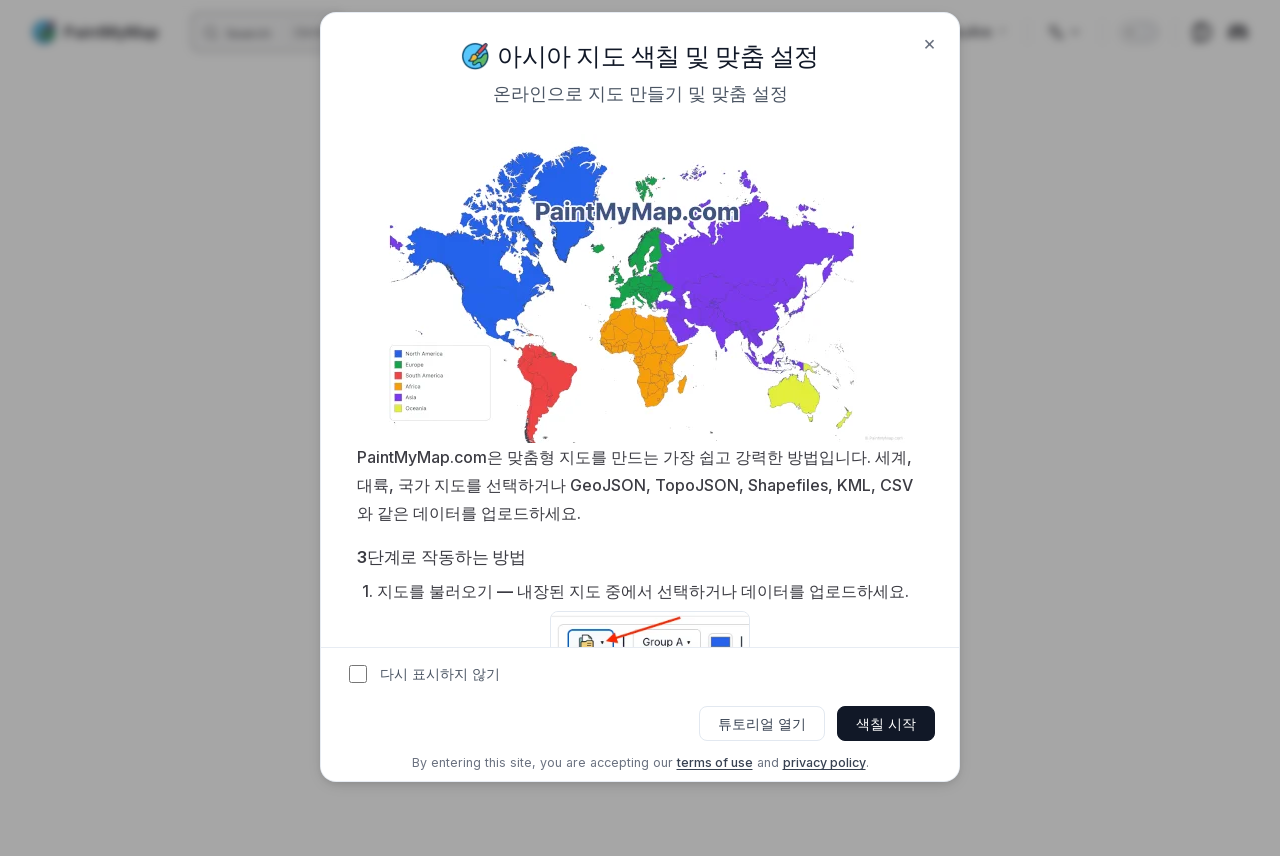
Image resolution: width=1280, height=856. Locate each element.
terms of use (715, 762)
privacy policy (824, 762)
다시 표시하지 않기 (440, 674)
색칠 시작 (886, 723)
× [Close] (929, 43)
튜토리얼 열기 (762, 723)
